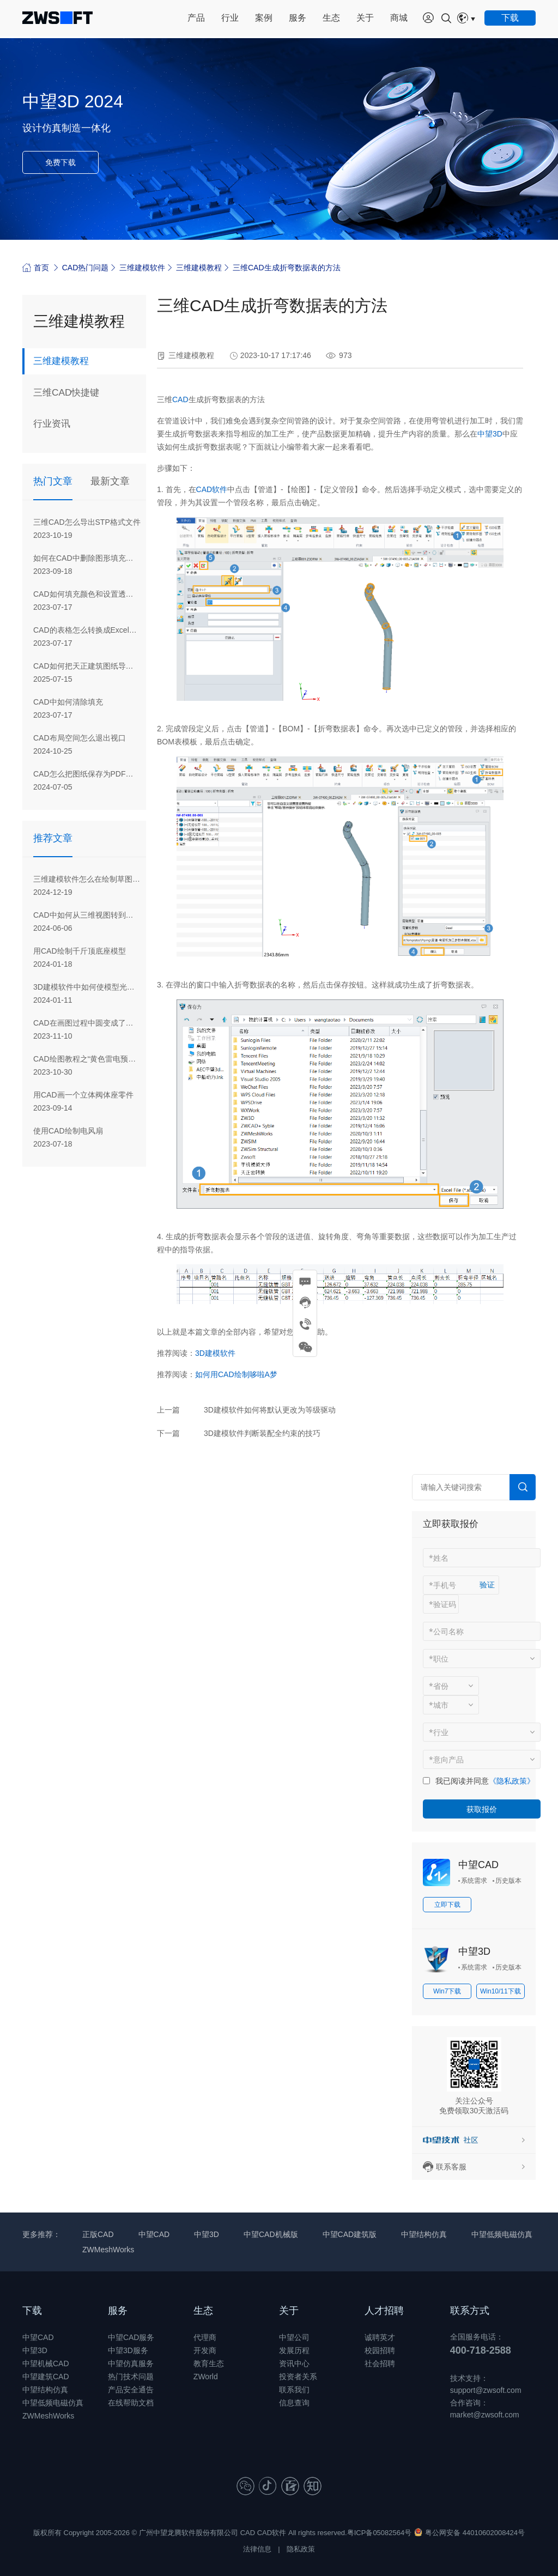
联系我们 (294, 2389)
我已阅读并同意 (462, 1781)
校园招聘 (380, 2350)
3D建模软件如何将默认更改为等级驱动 (270, 1409)
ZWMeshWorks (108, 2249)
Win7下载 (447, 1991)
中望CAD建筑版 (350, 2234)
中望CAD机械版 (271, 2234)
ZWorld (205, 2376)
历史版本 (508, 1880)
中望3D (489, 433)
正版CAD (98, 2234)
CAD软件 (212, 489)
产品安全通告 (131, 2389)
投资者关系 (298, 2376)
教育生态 (208, 2363)
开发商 (204, 2350)
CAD (180, 399)
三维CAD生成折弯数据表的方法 (287, 267)
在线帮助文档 (131, 2402)
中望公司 (294, 2337)
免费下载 (60, 162)
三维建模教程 (199, 267)
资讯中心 (294, 2363)
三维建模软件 (142, 267)
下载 (32, 2310)
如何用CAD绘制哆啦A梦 (236, 1374)
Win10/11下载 (500, 1991)
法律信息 (257, 2549)
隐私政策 (301, 2549)
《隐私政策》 (512, 1781)
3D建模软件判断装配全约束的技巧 (262, 1433)
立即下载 (447, 1904)
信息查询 (294, 2402)
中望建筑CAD (45, 2376)
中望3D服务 (128, 2350)
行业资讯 (52, 424)
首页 (35, 267)
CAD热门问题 (85, 267)
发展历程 (294, 2350)
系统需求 (474, 1880)
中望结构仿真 (424, 2234)
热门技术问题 (131, 2376)
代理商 (204, 2337)
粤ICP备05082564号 (379, 2533)
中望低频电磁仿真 (501, 2234)
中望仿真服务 (131, 2363)
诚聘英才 (380, 2337)
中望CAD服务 (131, 2337)
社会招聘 (380, 2363)
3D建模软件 (215, 1353)
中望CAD (478, 1864)
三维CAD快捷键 (68, 392)
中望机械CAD (45, 2363)
